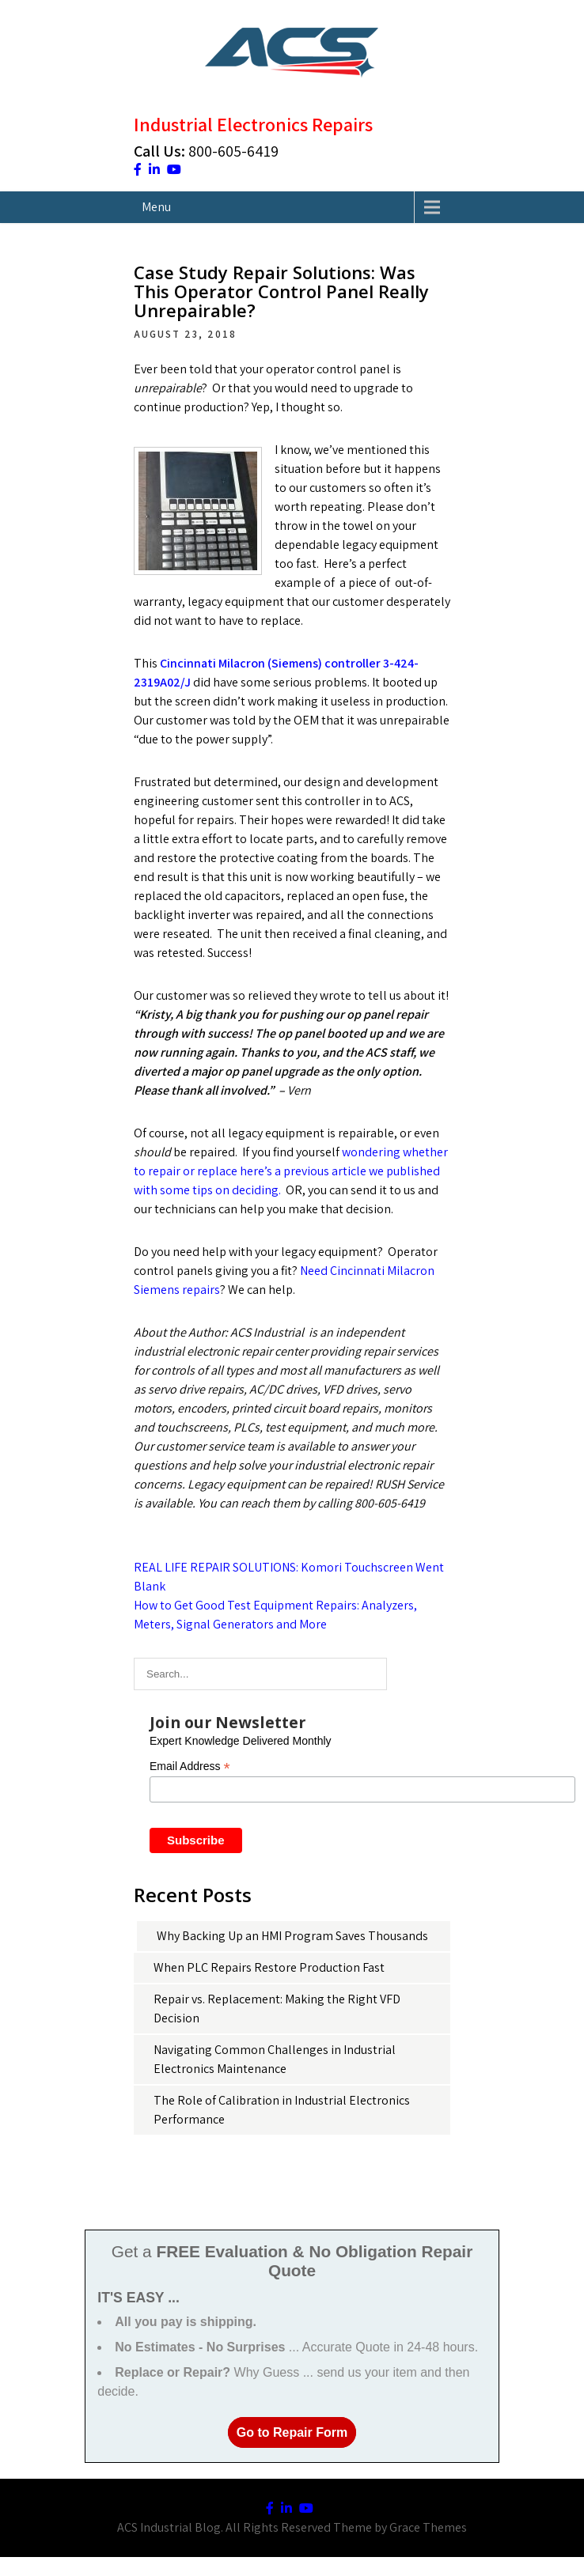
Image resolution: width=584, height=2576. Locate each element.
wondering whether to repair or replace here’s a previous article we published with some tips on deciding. (291, 1171)
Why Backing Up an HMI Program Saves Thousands (292, 1935)
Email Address (190, 1766)
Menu (156, 207)
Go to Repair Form (292, 2432)
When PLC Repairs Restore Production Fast (269, 1967)
